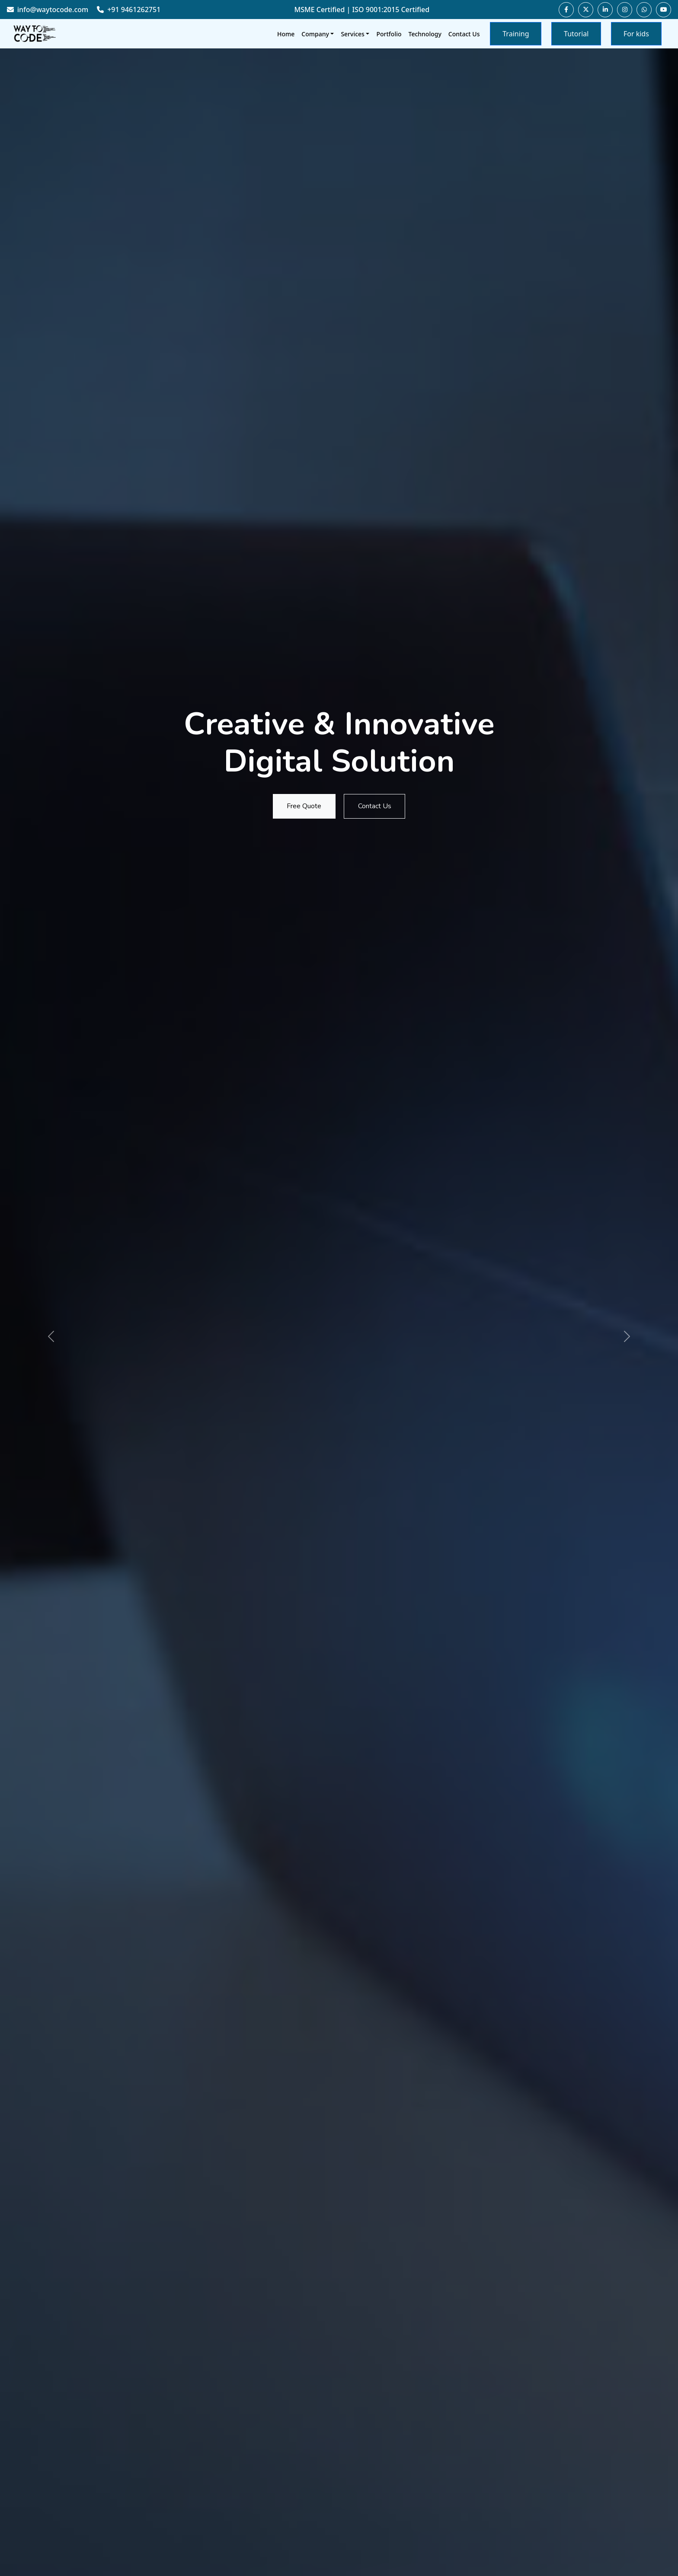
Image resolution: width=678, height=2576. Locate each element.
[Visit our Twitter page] (585, 9)
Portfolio (388, 34)
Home (285, 34)
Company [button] (315, 34)
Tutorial (576, 33)
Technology (425, 34)
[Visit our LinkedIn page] (605, 9)
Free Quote (301, 806)
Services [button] (353, 34)
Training (515, 33)
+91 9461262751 (128, 9)
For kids (636, 33)
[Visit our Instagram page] (624, 9)
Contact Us (464, 34)
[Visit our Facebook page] (566, 9)
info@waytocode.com (48, 9)
